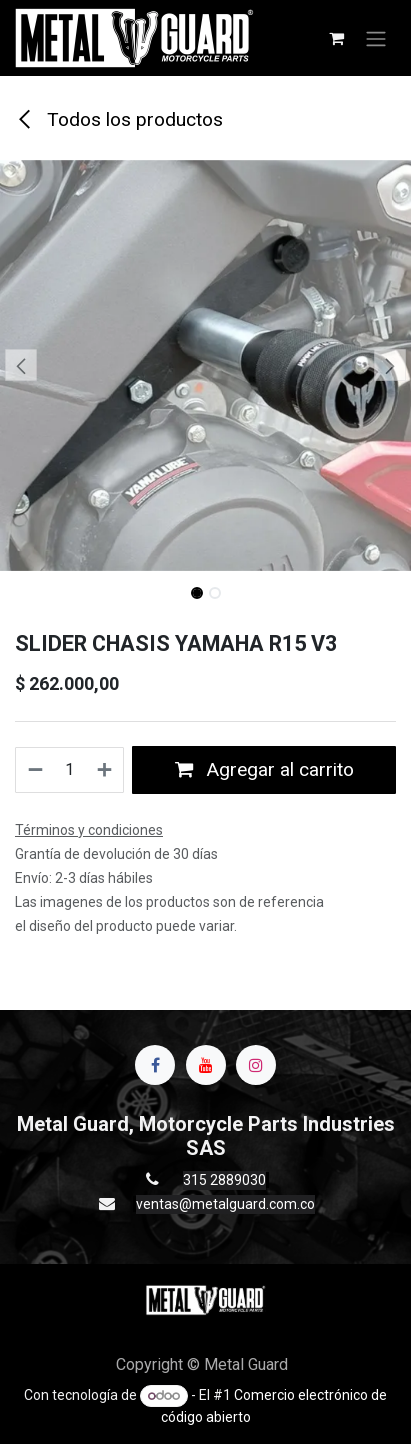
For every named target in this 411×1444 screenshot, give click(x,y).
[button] (20, 365)
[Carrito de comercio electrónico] (336, 38)
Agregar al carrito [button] (264, 769)
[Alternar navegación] (376, 38)
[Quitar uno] (34, 770)
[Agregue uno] (105, 770)
